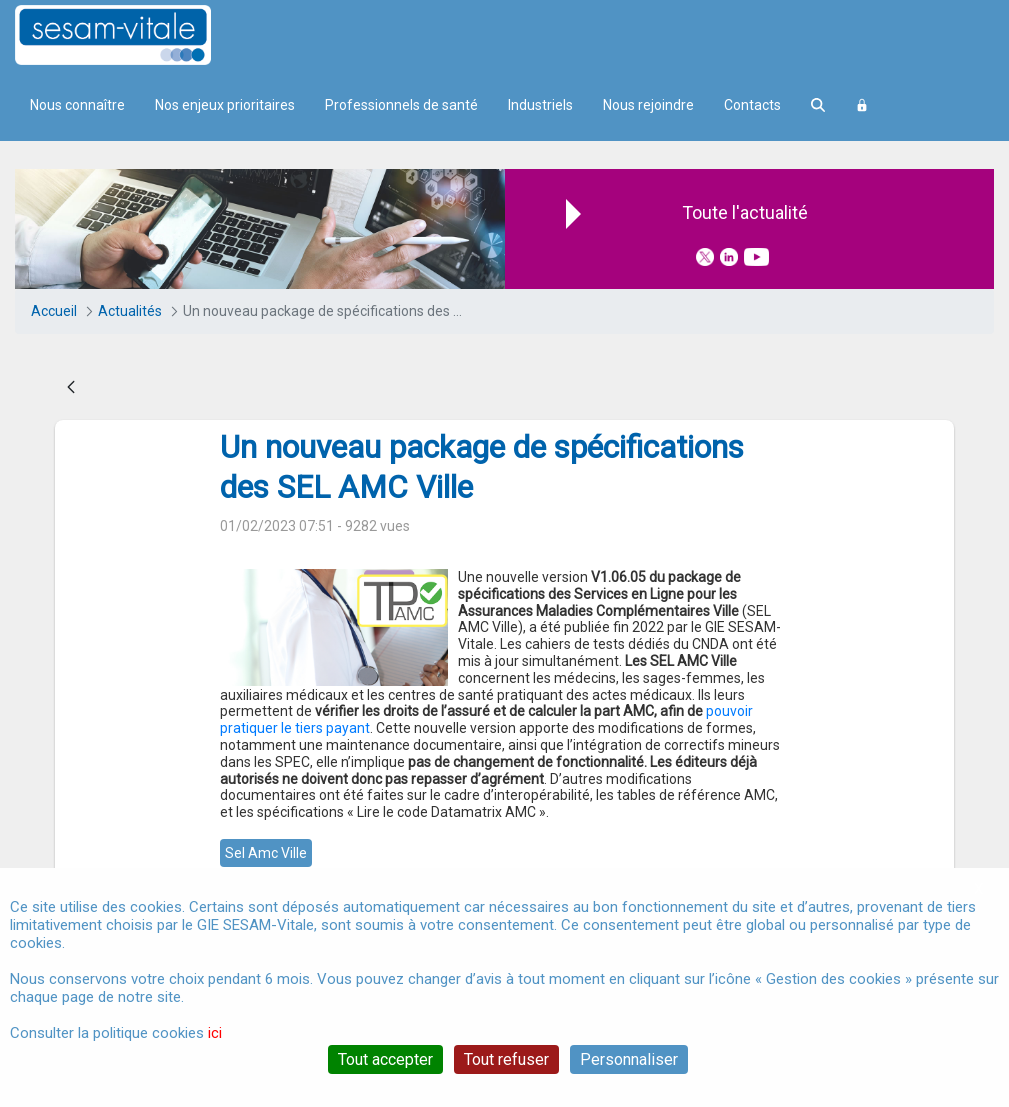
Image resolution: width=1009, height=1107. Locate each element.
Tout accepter (385, 1059)
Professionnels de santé (401, 105)
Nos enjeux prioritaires (225, 105)
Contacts (752, 105)
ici (215, 1033)
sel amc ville (266, 853)
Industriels (540, 105)
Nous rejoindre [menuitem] (648, 105)
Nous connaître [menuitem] (77, 105)
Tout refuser (506, 1059)
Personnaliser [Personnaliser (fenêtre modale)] (629, 1059)
